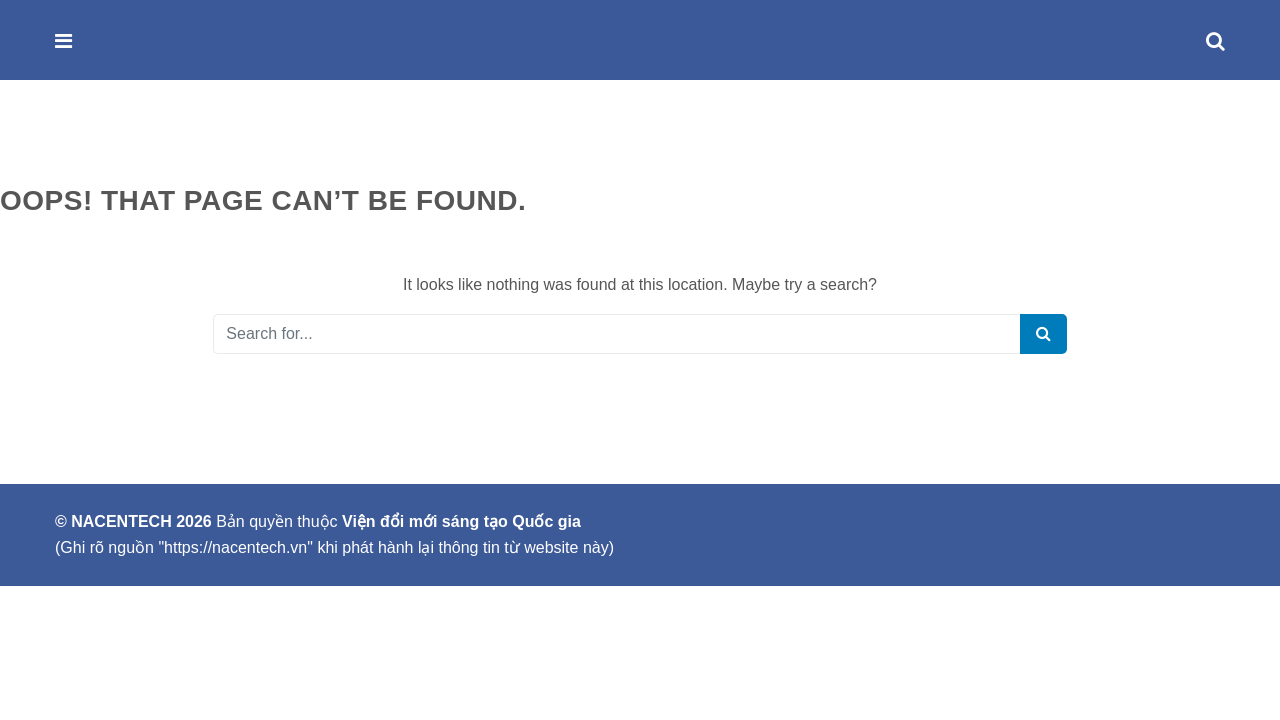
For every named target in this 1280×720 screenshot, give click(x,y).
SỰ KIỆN (365, 140)
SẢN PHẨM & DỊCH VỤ (233, 140)
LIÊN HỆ (449, 140)
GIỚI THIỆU (92, 140)
